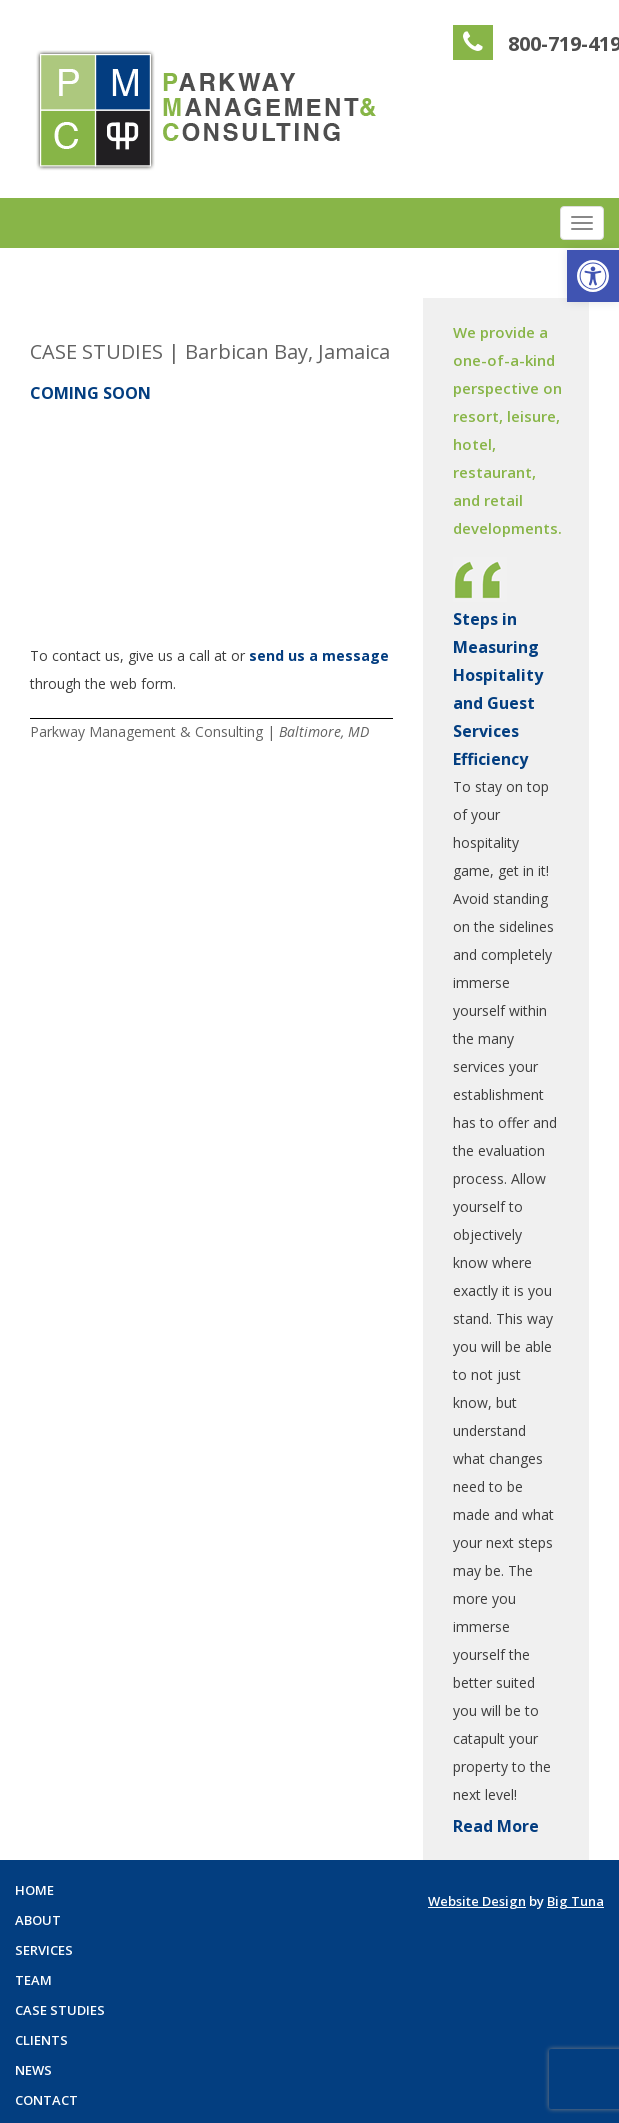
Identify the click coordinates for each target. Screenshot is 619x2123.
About (38, 1920)
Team (33, 1980)
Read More (496, 1826)
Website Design (477, 1901)
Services (44, 1950)
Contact (46, 2100)
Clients (41, 2040)
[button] (593, 276)
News (33, 2070)
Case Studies (60, 2010)
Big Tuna (575, 1901)
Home (34, 1890)
